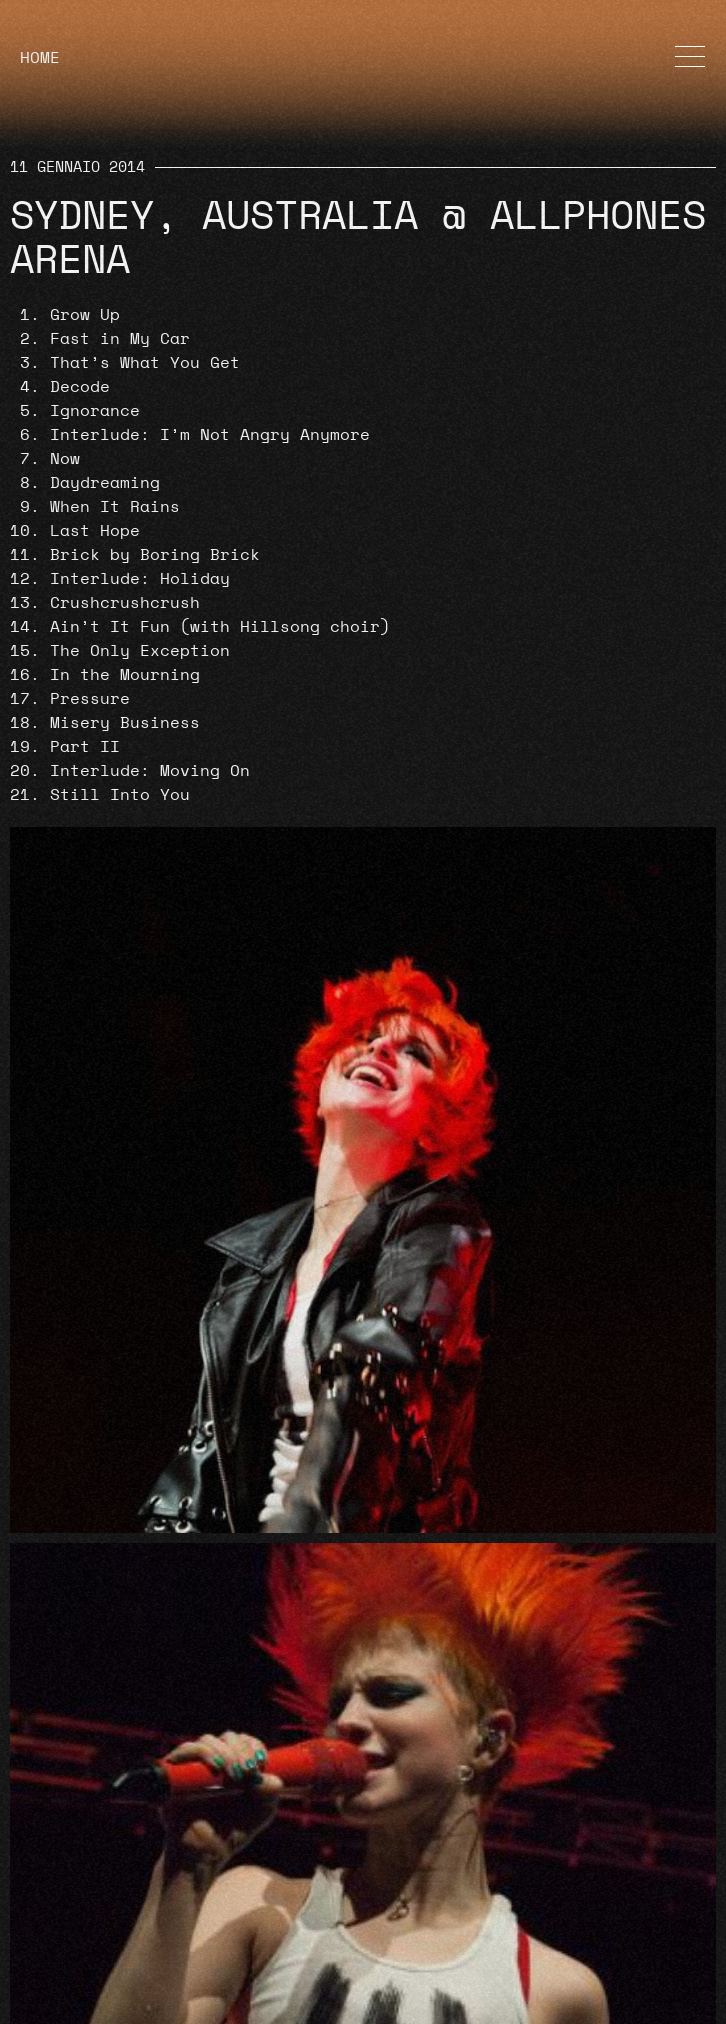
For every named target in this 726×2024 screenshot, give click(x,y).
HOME (40, 58)
